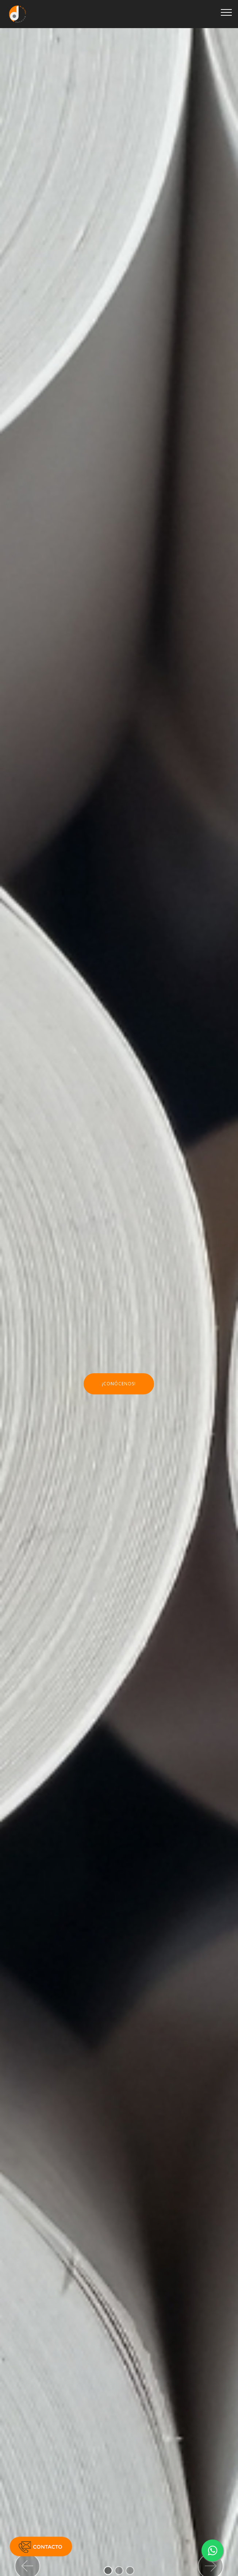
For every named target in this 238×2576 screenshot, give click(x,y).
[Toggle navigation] (226, 12)
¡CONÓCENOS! (119, 1384)
